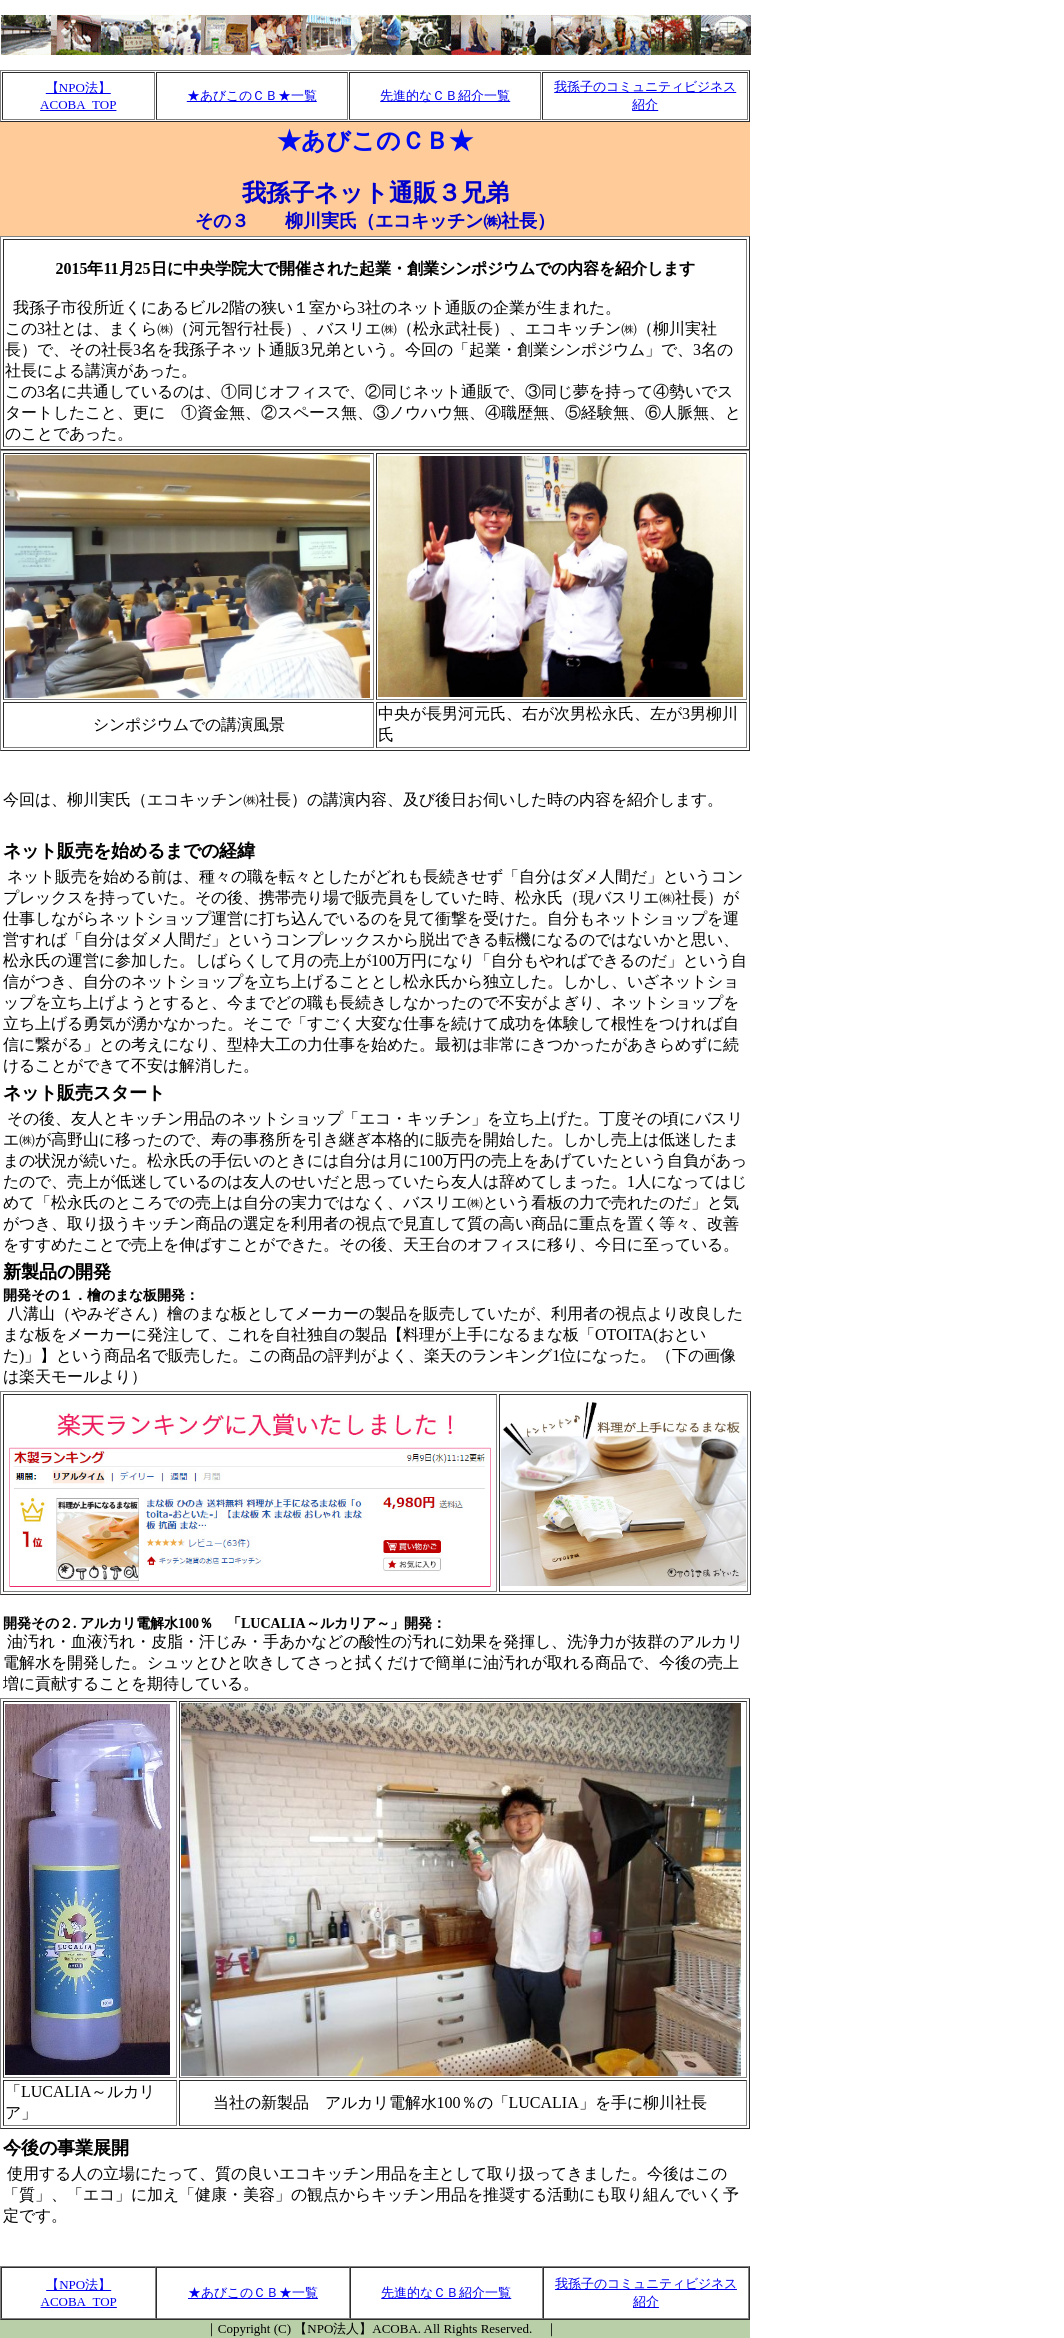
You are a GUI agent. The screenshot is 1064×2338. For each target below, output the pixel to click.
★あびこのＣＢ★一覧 (252, 95)
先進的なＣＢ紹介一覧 (445, 95)
